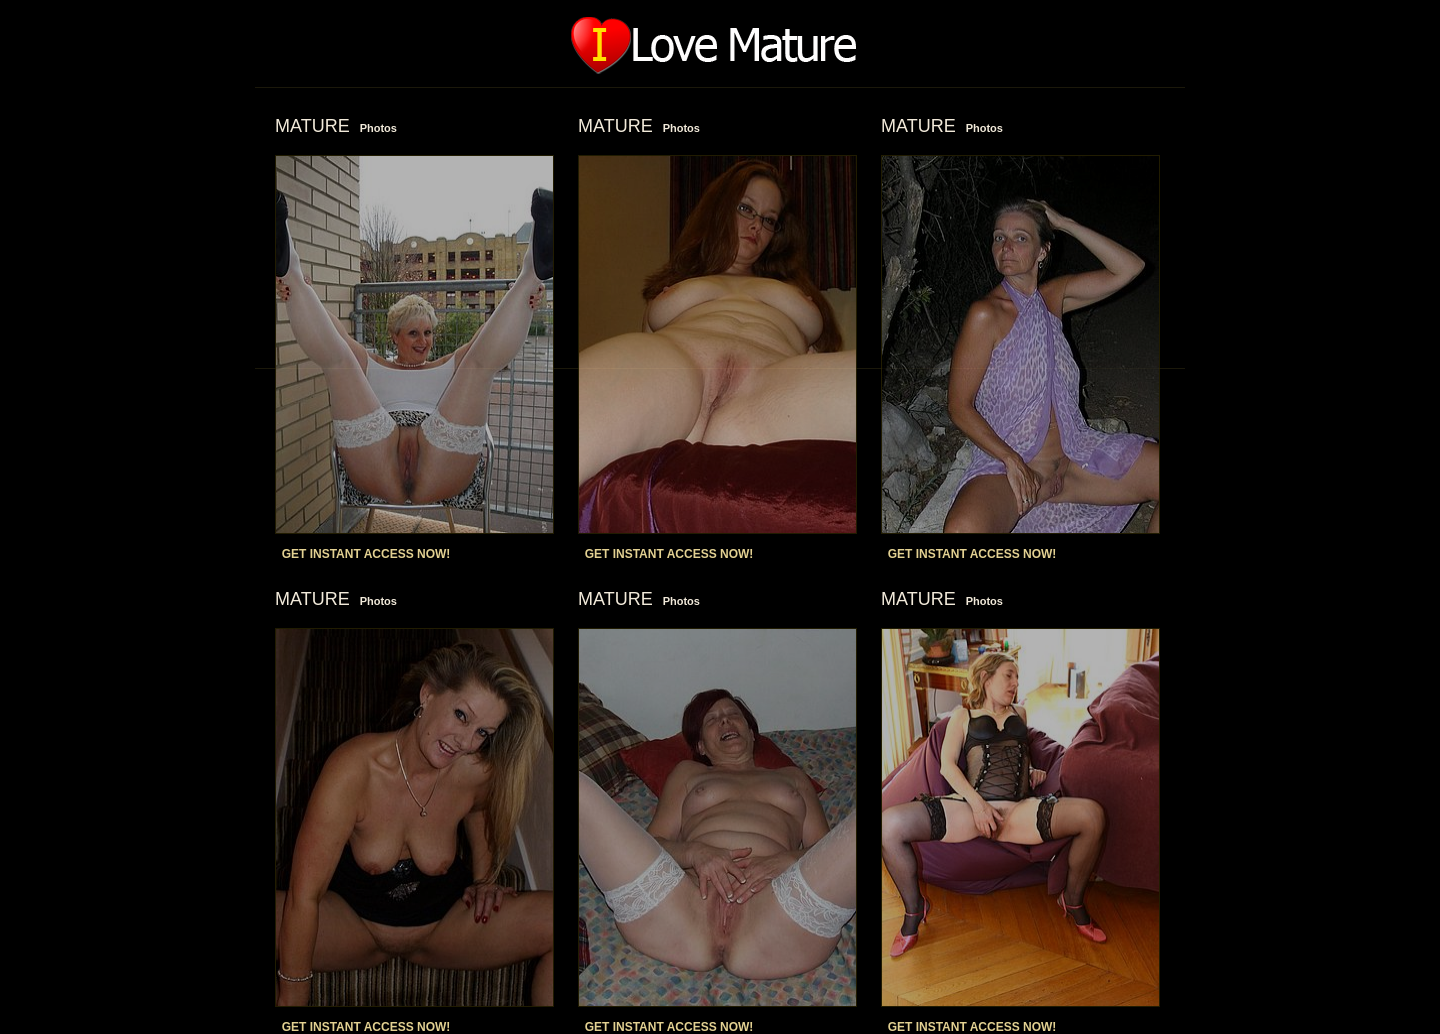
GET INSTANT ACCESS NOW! (366, 554)
